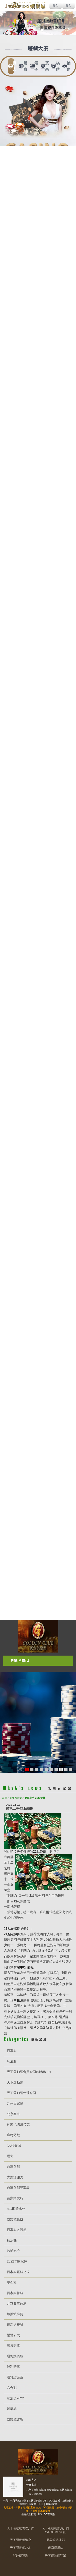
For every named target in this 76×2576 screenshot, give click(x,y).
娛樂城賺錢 (15, 2219)
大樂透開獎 (15, 2177)
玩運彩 (12, 2061)
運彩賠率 (13, 2366)
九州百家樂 (16, 1798)
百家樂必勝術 (16, 2230)
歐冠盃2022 (15, 2398)
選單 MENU (19, 1661)
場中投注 (16, 2000)
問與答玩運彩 (55, 2540)
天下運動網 (15, 2082)
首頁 (4, 1798)
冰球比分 (13, 2251)
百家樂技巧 (15, 2198)
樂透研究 (13, 2335)
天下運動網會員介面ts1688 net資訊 (55, 2530)
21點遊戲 (39, 1851)
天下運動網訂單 (55, 2555)
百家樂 (12, 2050)
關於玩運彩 (20, 2555)
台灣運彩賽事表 (18, 2187)
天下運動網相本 (20, 2547)
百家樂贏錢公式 (18, 2272)
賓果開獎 (13, 2345)
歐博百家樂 (35, 2500)
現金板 (12, 2282)
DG (44, 2500)
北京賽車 (13, 2114)
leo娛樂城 (14, 2145)
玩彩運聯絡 (55, 2547)
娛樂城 (12, 2409)
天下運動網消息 (20, 2540)
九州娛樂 (67, 2500)
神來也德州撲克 (18, 2124)
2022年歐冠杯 (17, 2261)
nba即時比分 (16, 2208)
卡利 (5, 2500)
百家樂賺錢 (15, 2293)
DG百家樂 (54, 2500)
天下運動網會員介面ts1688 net (29, 2072)
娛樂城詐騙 (15, 2419)
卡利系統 (15, 2500)
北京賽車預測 (16, 2303)
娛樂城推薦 (15, 2314)
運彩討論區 (15, 2377)
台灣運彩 (13, 2166)
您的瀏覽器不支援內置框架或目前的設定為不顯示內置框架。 (38, 73)
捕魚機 (12, 2240)
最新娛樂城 (15, 2324)
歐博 (24, 2500)
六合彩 (12, 2387)
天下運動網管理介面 (21, 2093)
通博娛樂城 (15, 2356)
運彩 (10, 2156)
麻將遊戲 (13, 2135)
